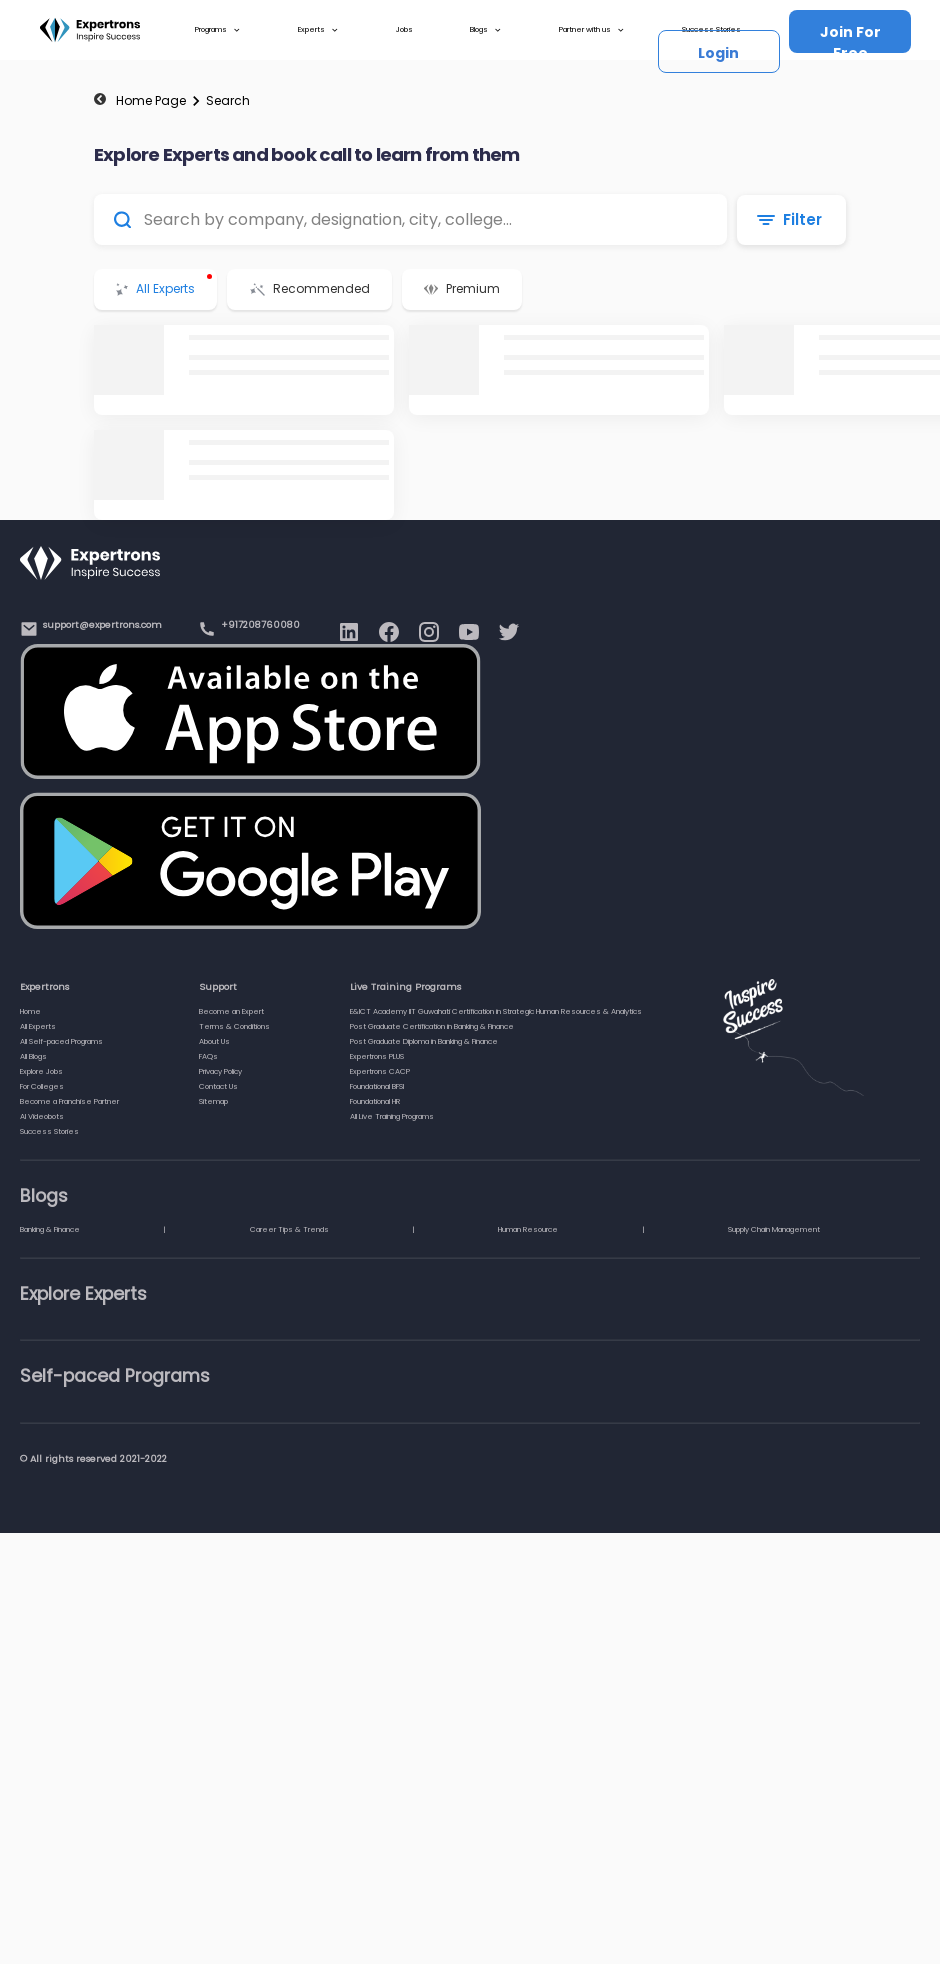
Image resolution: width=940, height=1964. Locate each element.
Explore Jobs (41, 1071)
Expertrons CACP (380, 1071)
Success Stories (49, 1131)
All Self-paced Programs (61, 1041)
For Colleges (42, 1086)
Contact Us (218, 1086)
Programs (218, 30)
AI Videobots (42, 1116)
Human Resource (528, 1229)
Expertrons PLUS (377, 1056)
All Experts (38, 1026)
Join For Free (850, 37)
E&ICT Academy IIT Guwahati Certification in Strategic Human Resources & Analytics (496, 1011)
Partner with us (592, 30)
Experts (318, 30)
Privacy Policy (220, 1071)
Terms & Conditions (234, 1026)
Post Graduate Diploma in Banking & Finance (424, 1041)
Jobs (404, 29)
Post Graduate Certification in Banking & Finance (432, 1026)
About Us (214, 1041)
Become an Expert (231, 1011)
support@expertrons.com (102, 624)
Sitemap (213, 1101)
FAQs (208, 1056)
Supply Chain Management (774, 1229)
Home (30, 1011)
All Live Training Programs (392, 1116)
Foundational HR (375, 1101)
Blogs (486, 30)
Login (718, 53)
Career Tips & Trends (289, 1229)
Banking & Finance (50, 1229)
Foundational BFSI (377, 1086)
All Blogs (33, 1056)
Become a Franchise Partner (69, 1101)
